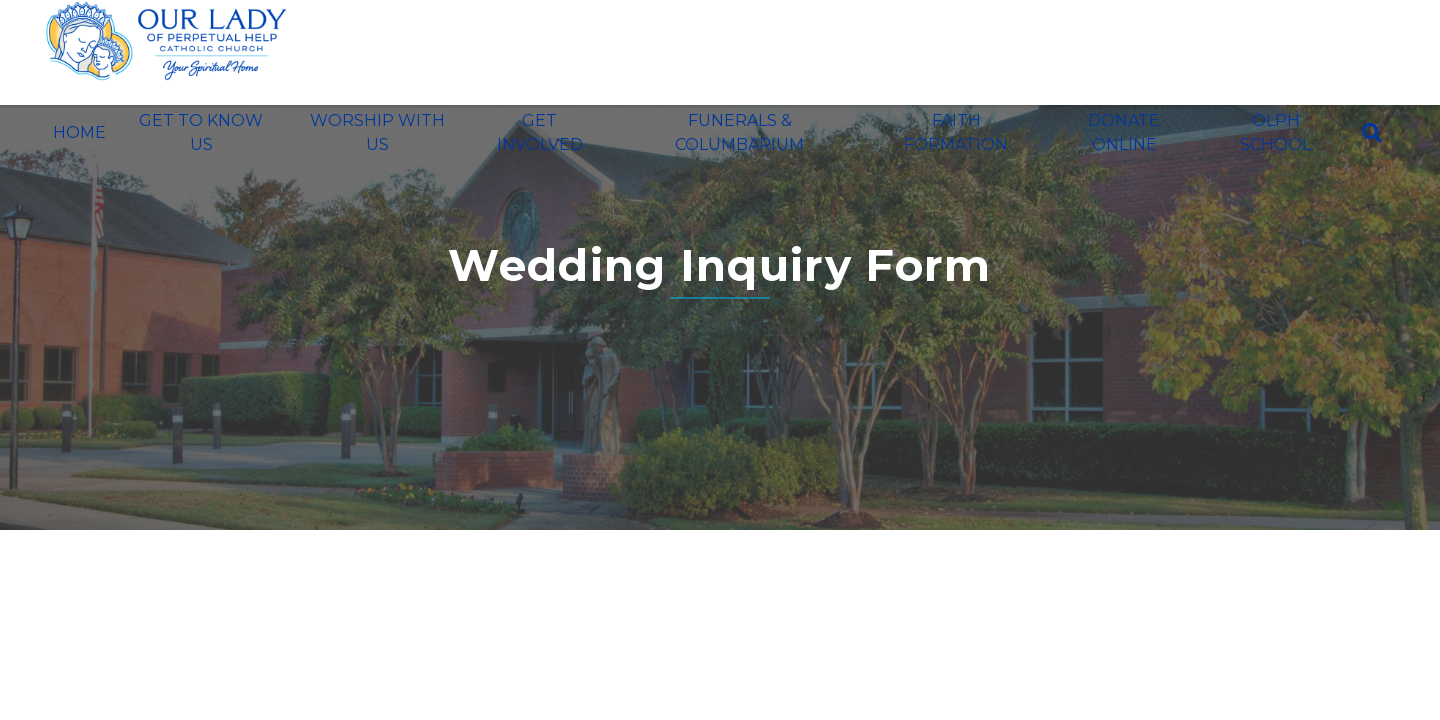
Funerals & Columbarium (739, 132)
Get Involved (540, 132)
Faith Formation (956, 132)
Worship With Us (377, 132)
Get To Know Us (201, 132)
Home (79, 132)
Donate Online (1124, 132)
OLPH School (1275, 132)
